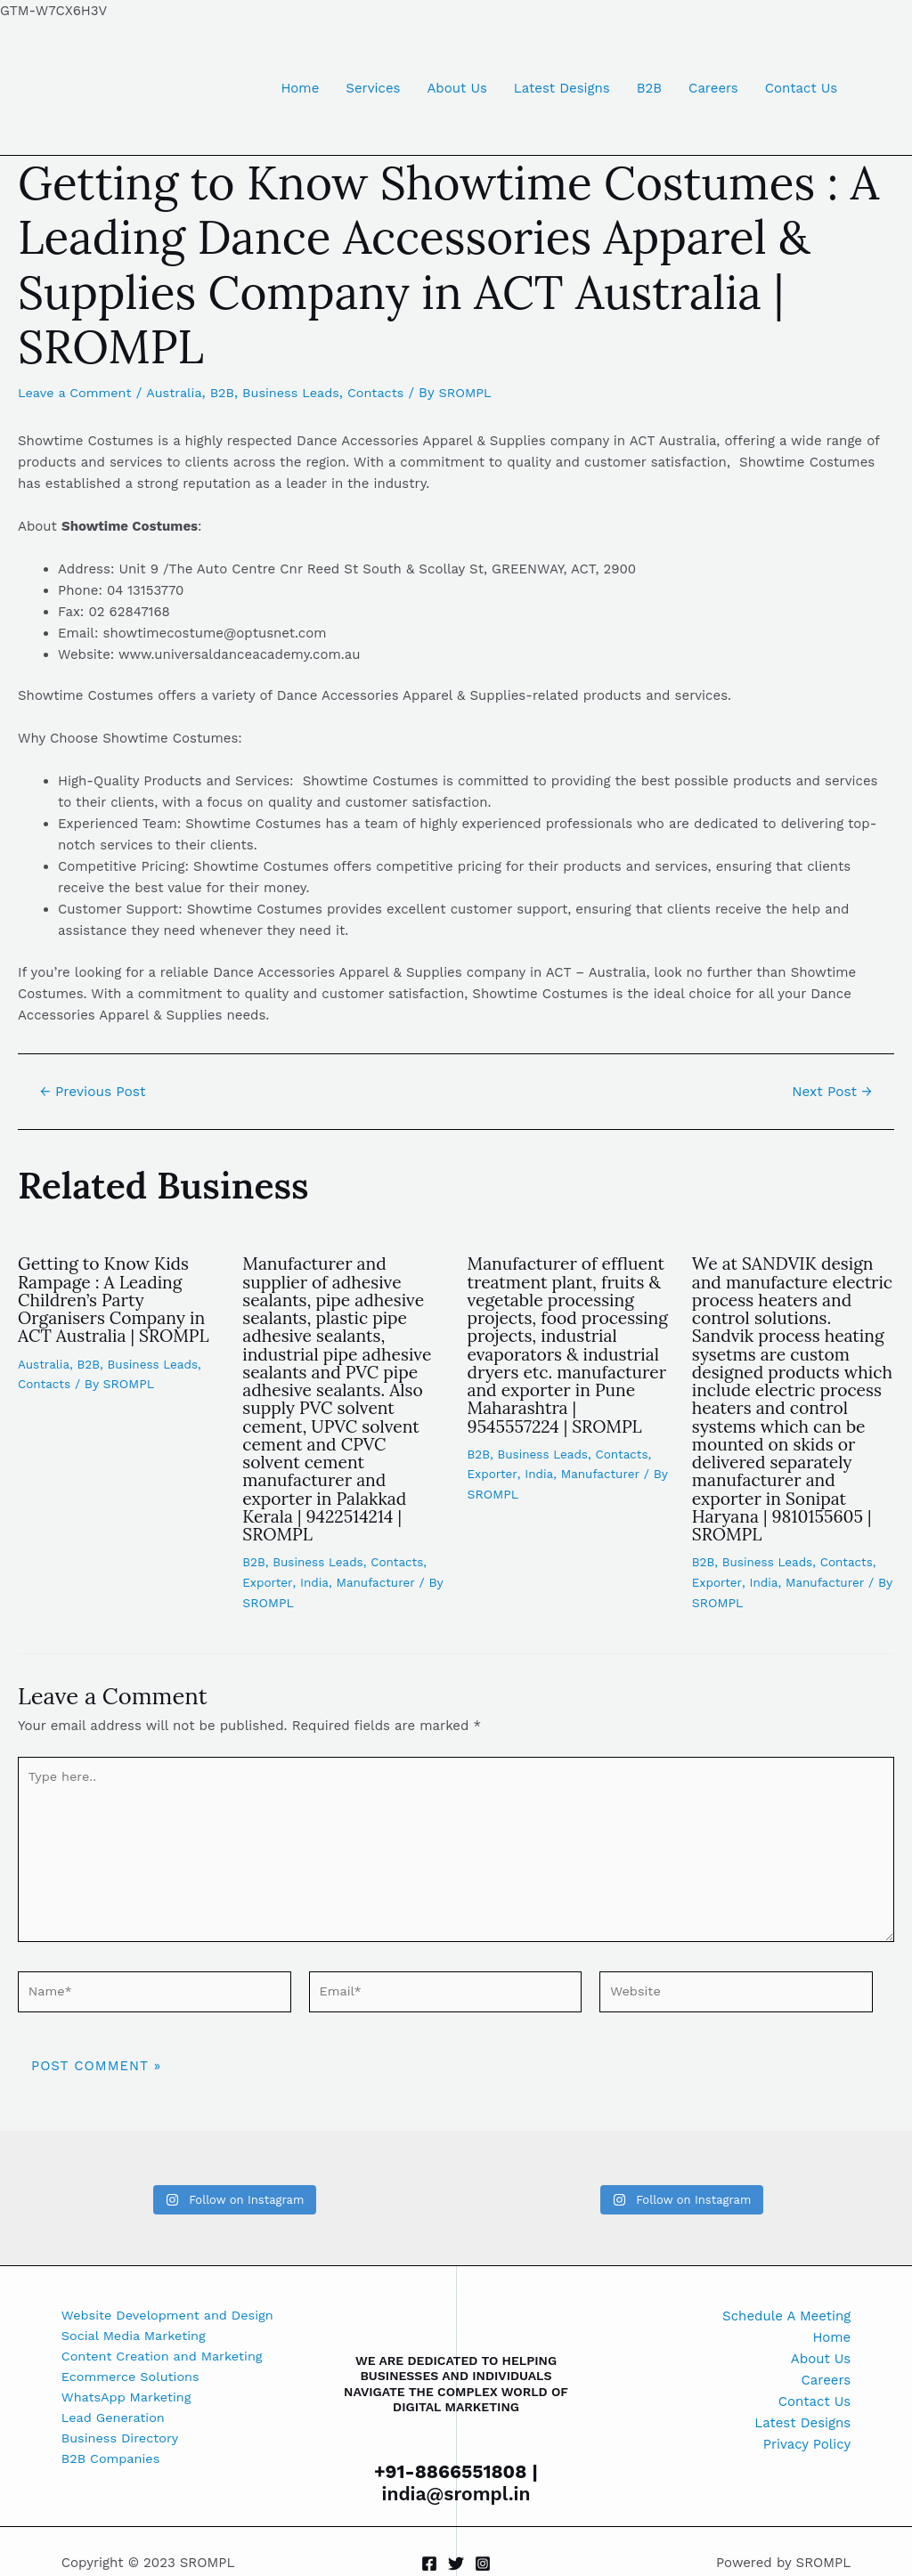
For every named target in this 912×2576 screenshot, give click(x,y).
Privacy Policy (807, 2444)
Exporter (267, 1578)
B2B (649, 88)
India (315, 1578)
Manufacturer (378, 1578)
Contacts (387, 393)
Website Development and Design (171, 2316)
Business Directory (122, 2444)
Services (373, 88)
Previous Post (96, 1092)
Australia (179, 393)
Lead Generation (115, 2423)
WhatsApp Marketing (128, 2401)
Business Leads (299, 393)
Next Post (829, 1092)
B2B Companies (112, 2466)
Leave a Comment (76, 393)
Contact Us (801, 88)
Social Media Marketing (136, 2337)
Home (300, 88)
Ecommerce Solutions (133, 2380)
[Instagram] (483, 2564)
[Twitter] (456, 2564)
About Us (456, 88)
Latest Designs (562, 88)
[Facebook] (429, 2564)
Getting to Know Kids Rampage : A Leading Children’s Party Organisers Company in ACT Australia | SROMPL (117, 1298)
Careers (713, 88)
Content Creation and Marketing (166, 2359)
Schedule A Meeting (786, 2316)
